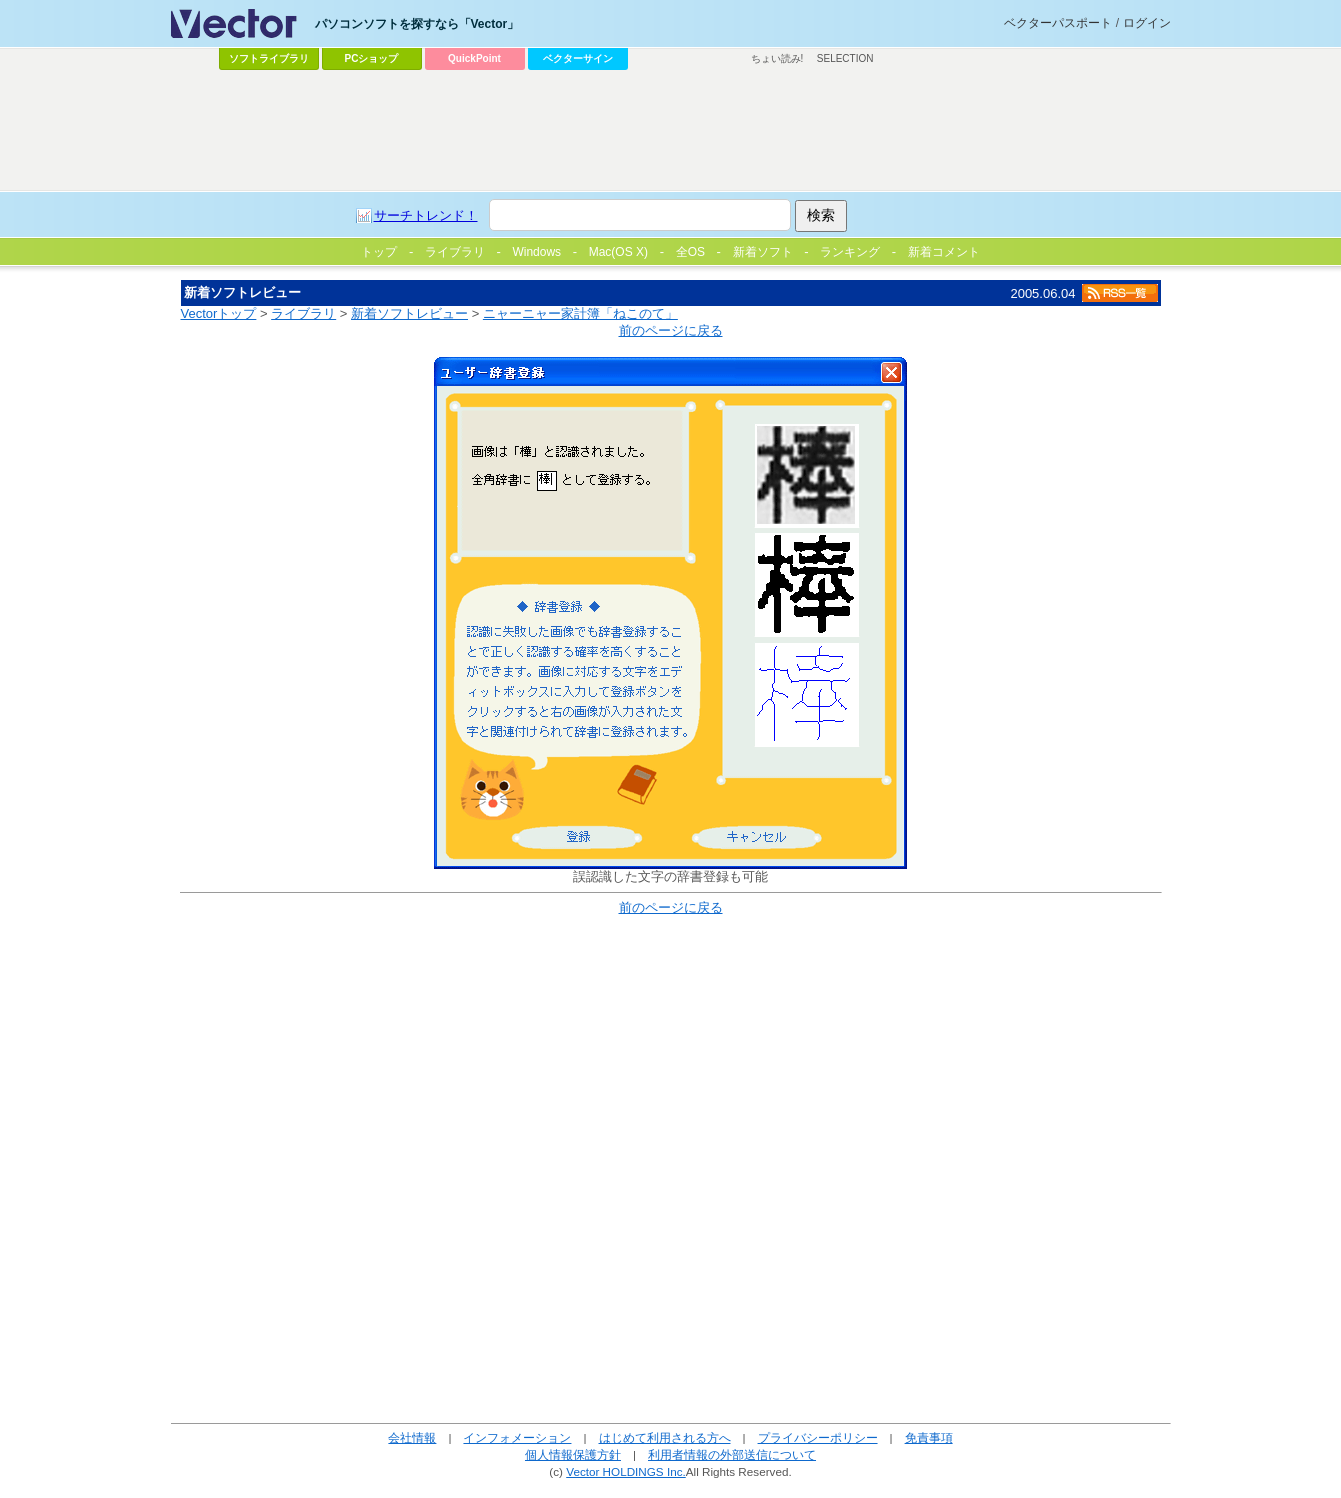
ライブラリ (303, 313)
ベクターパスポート (1058, 23)
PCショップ (372, 58)
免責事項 (929, 1437)
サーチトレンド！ (426, 215)
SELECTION (845, 58)
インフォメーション (517, 1437)
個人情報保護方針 (573, 1454)
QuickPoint (474, 58)
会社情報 (412, 1437)
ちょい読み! (777, 58)
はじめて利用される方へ (665, 1437)
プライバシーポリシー (818, 1437)
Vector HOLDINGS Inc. (626, 1471)
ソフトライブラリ (269, 58)
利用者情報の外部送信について (732, 1454)
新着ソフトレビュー (409, 313)
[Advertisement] (671, 131)
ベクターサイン (578, 58)
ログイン (1147, 23)
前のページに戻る (671, 330)
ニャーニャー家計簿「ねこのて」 (580, 313)
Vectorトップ (219, 313)
